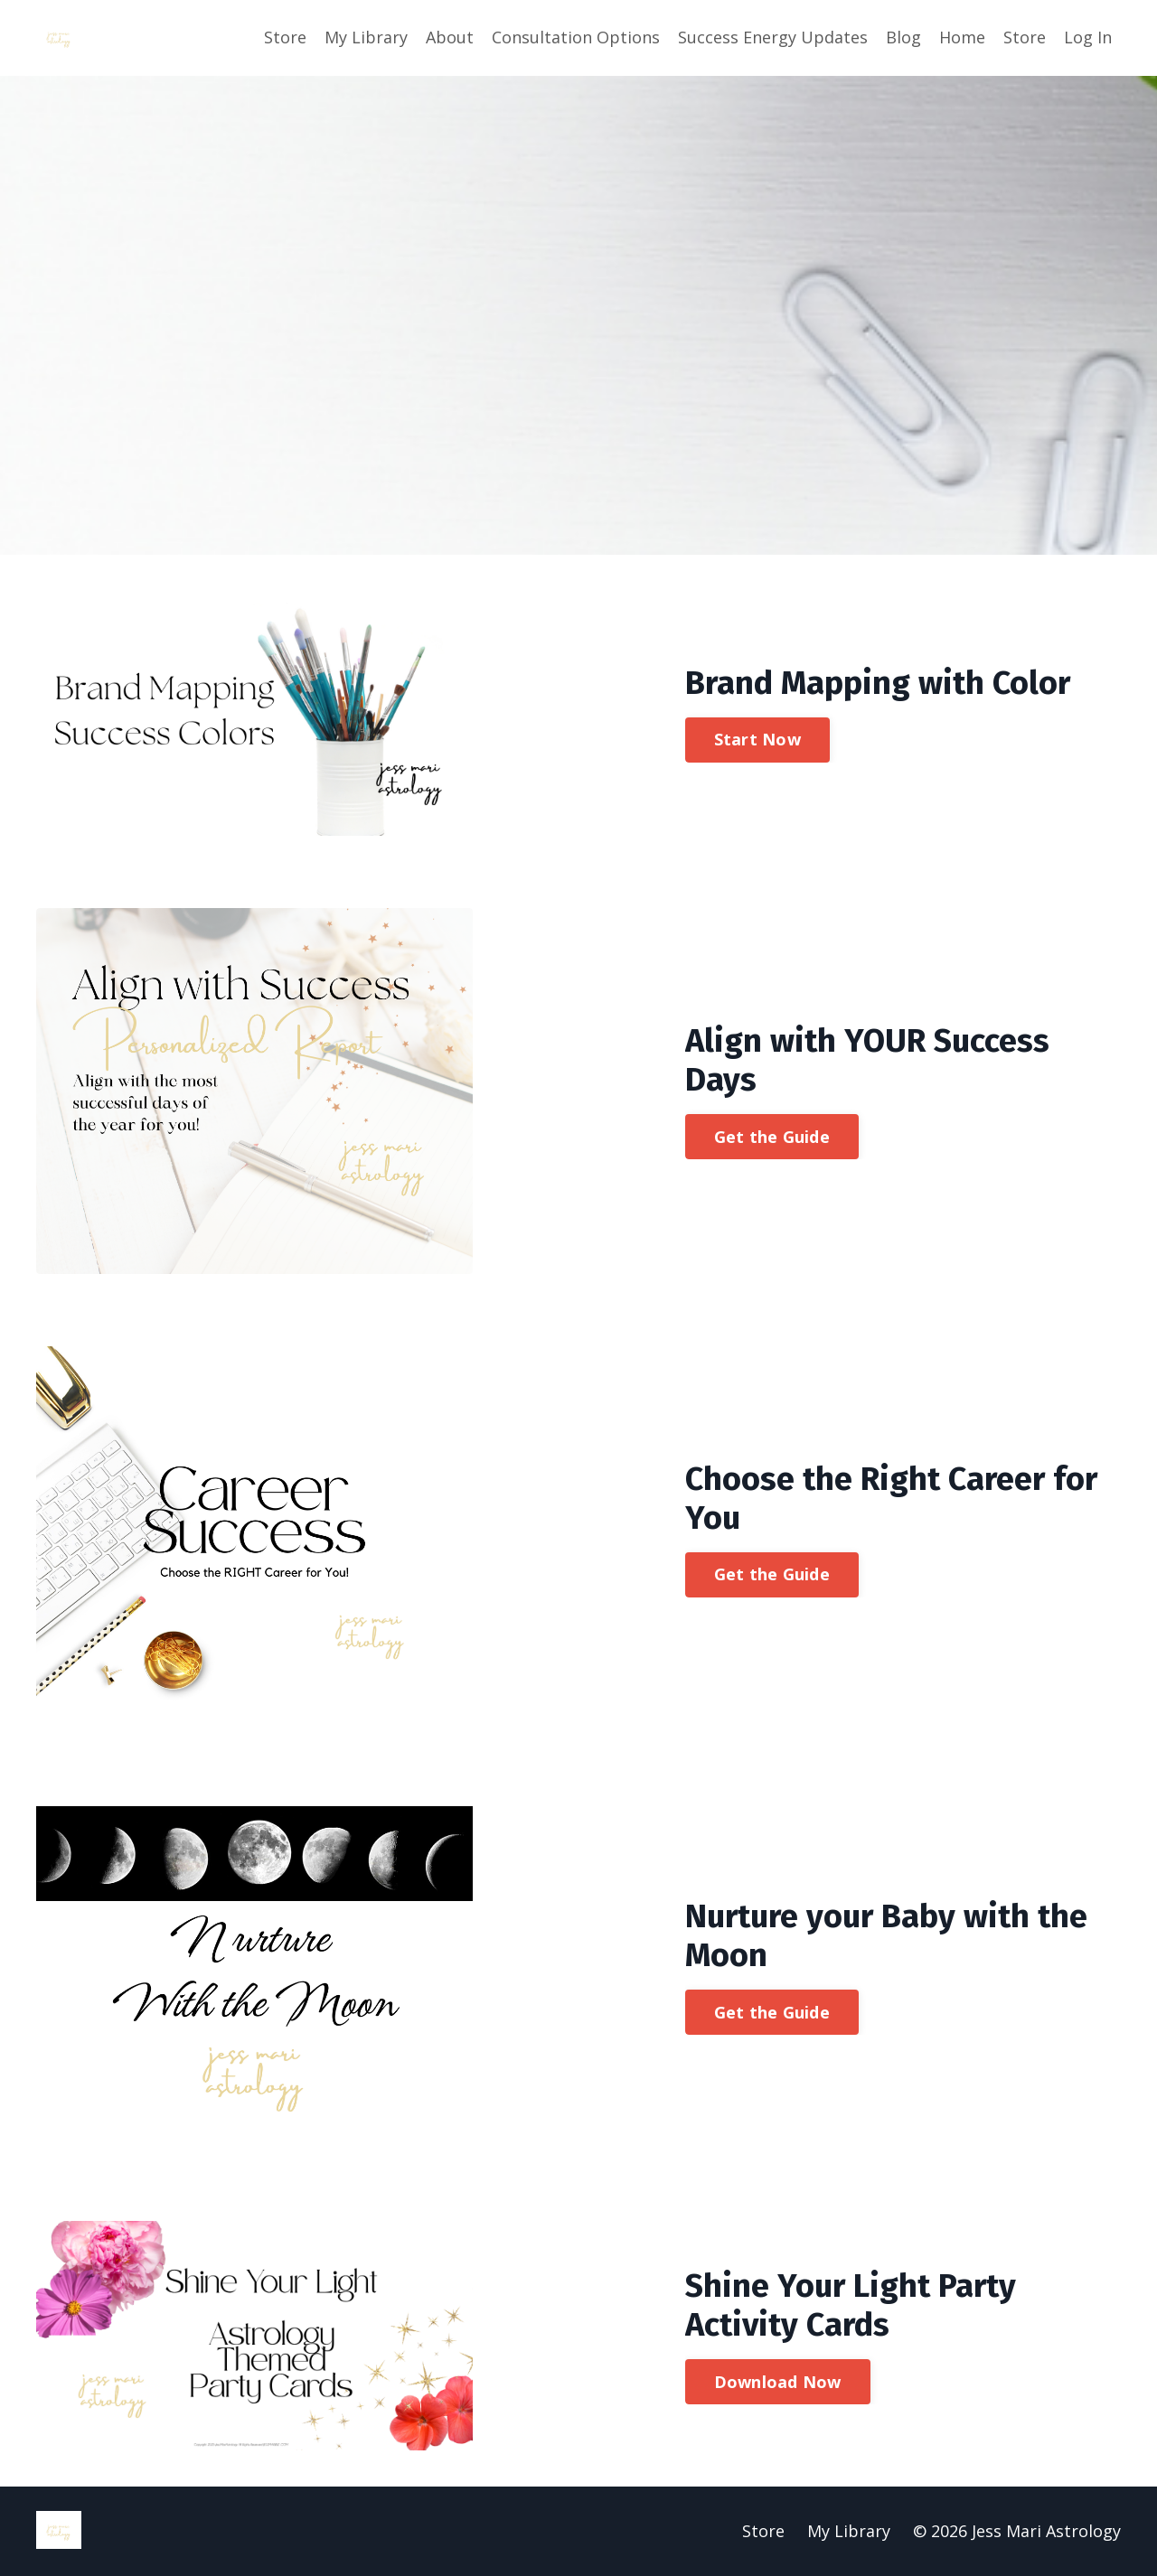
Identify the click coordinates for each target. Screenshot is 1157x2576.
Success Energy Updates (773, 37)
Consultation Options (576, 37)
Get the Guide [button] (772, 1136)
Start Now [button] (757, 739)
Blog (903, 37)
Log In (1088, 37)
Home (962, 37)
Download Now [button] (778, 2382)
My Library (366, 37)
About (450, 37)
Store (285, 37)
